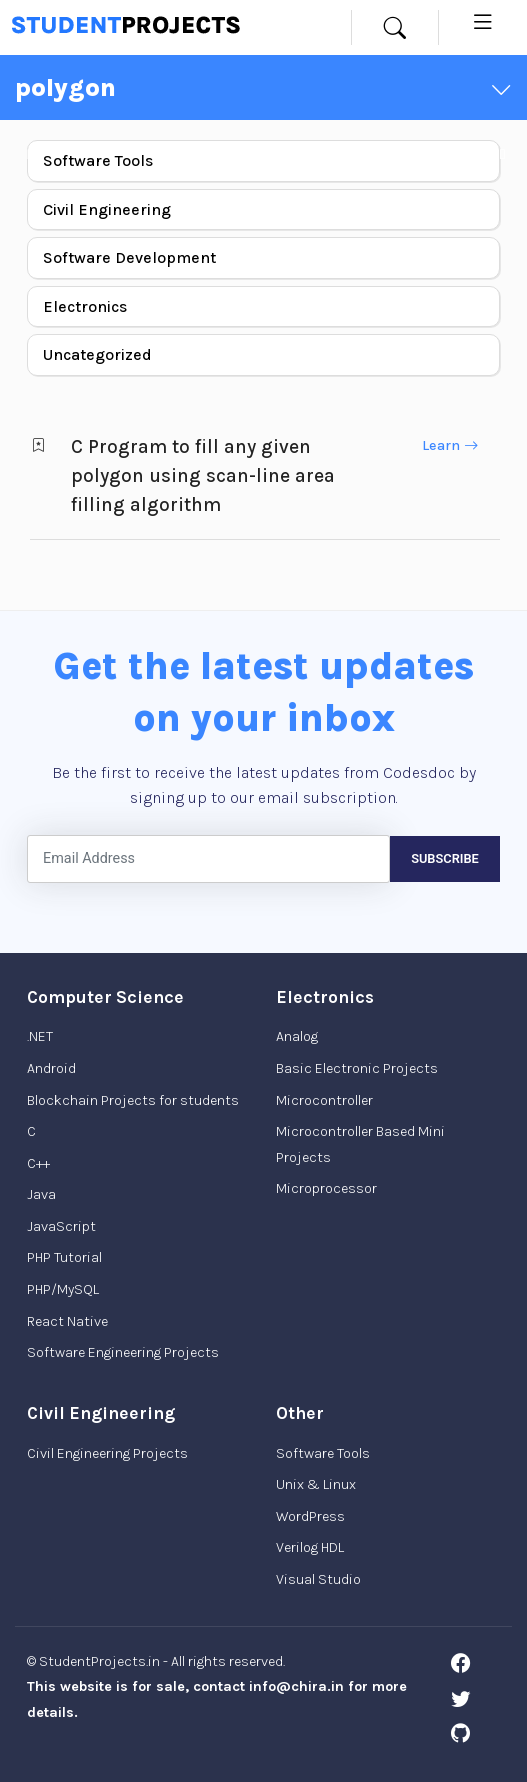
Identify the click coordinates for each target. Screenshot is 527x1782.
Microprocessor (326, 1188)
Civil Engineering (107, 209)
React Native (67, 1321)
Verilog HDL (310, 1547)
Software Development (129, 257)
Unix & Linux (316, 1484)
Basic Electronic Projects (357, 1068)
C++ (38, 1163)
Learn (450, 445)
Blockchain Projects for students (133, 1100)
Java (41, 1194)
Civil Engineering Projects (107, 1453)
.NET (40, 1036)
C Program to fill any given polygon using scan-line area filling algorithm (203, 475)
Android (51, 1068)
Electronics (85, 306)
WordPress (310, 1516)
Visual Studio (318, 1579)
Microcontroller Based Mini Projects (360, 1144)
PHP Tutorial (64, 1257)
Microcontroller (324, 1100)
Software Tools (98, 160)
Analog (297, 1036)
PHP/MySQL (63, 1289)
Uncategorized (97, 354)
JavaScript (61, 1226)
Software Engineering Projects (123, 1352)
